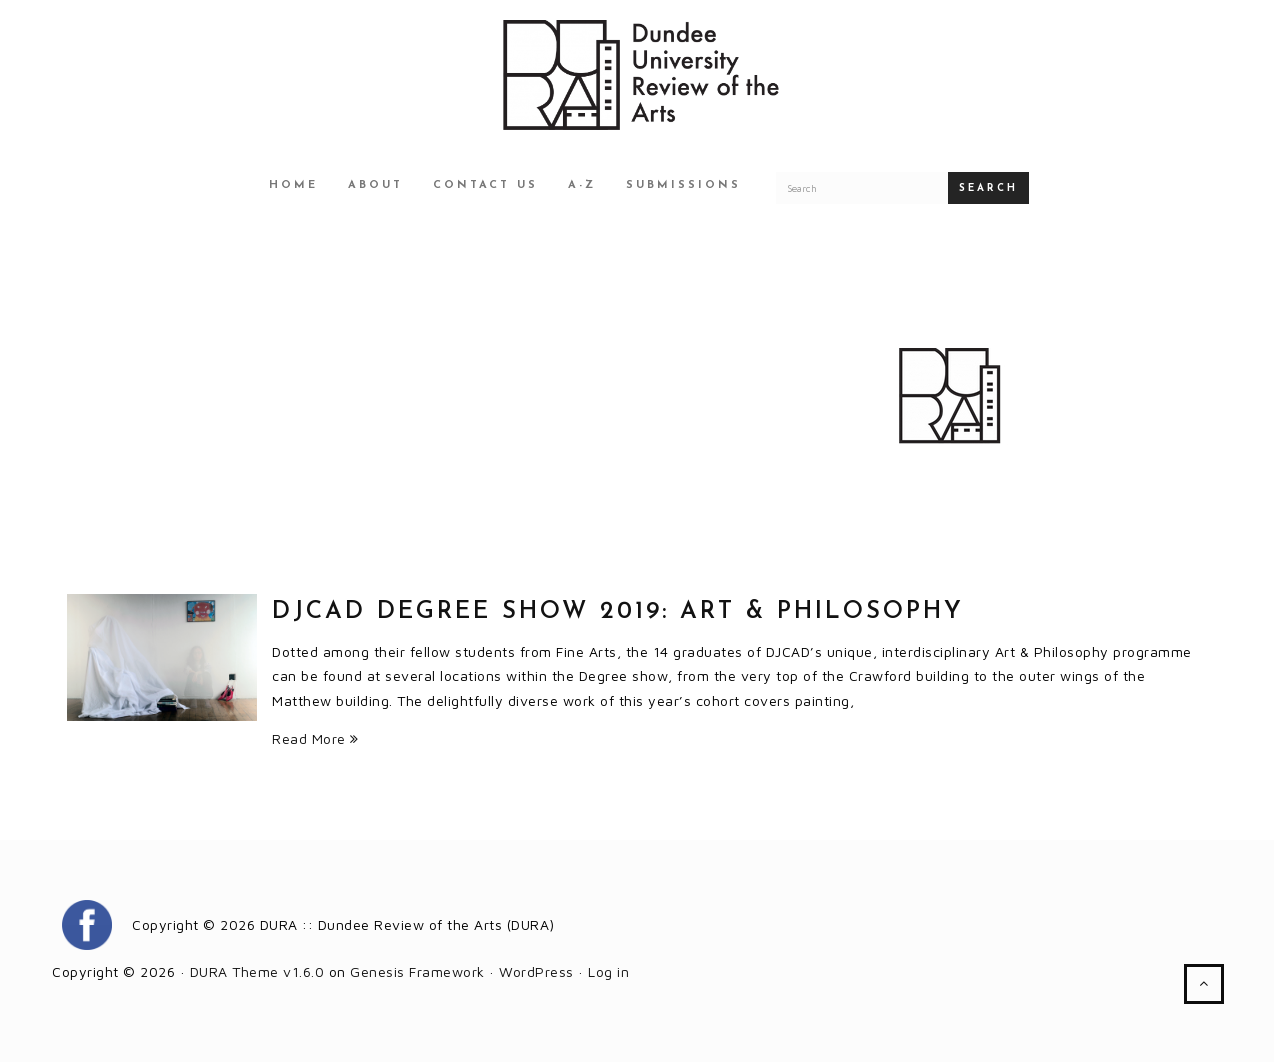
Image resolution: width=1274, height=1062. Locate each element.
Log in (608, 971)
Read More (315, 738)
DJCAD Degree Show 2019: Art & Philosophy (618, 612)
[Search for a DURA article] (862, 188)
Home (293, 185)
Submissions (683, 185)
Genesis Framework (417, 971)
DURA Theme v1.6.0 (257, 971)
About (375, 185)
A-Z (582, 185)
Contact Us (485, 185)
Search (988, 188)
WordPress (536, 971)
